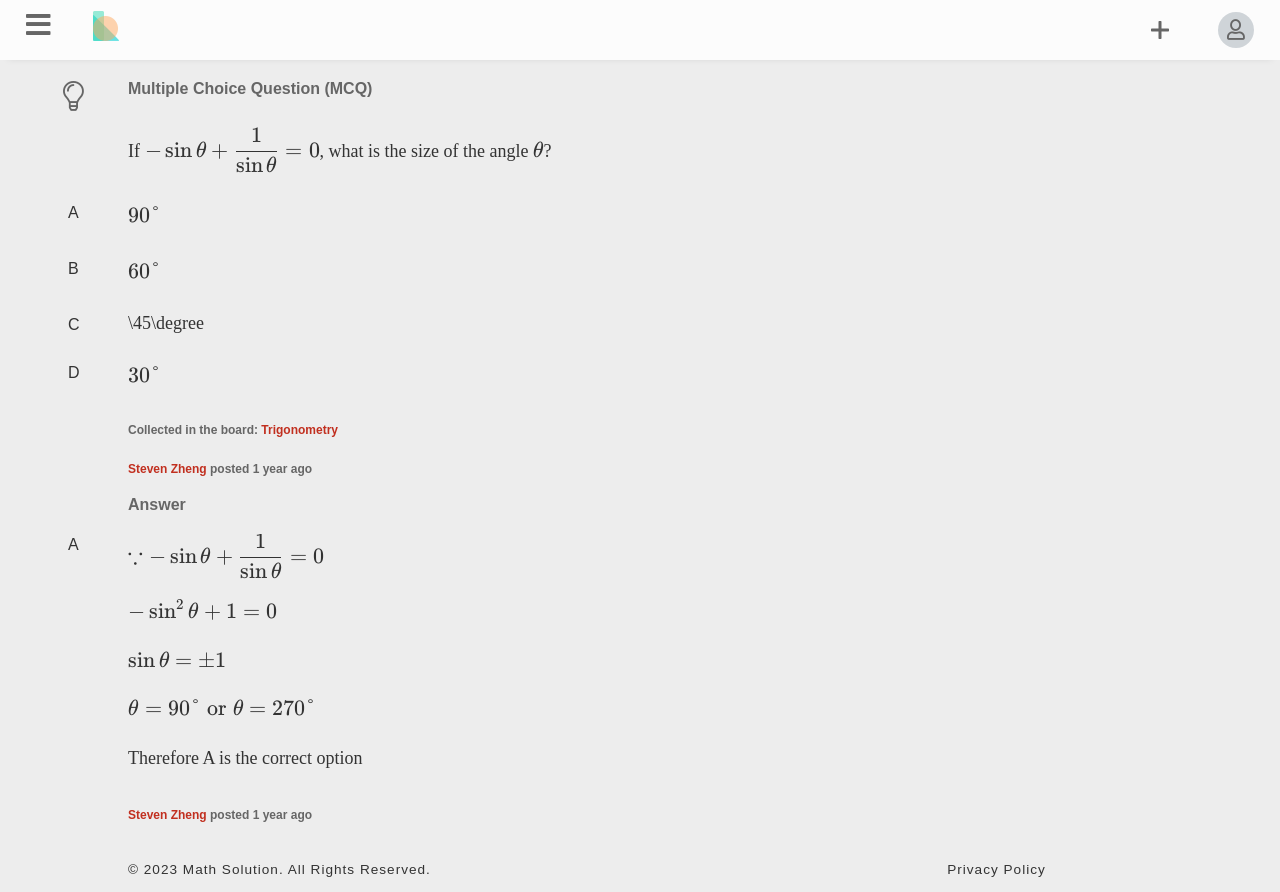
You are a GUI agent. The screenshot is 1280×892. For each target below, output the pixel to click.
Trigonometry (299, 430)
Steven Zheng (167, 469)
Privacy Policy (996, 869)
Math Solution (231, 869)
